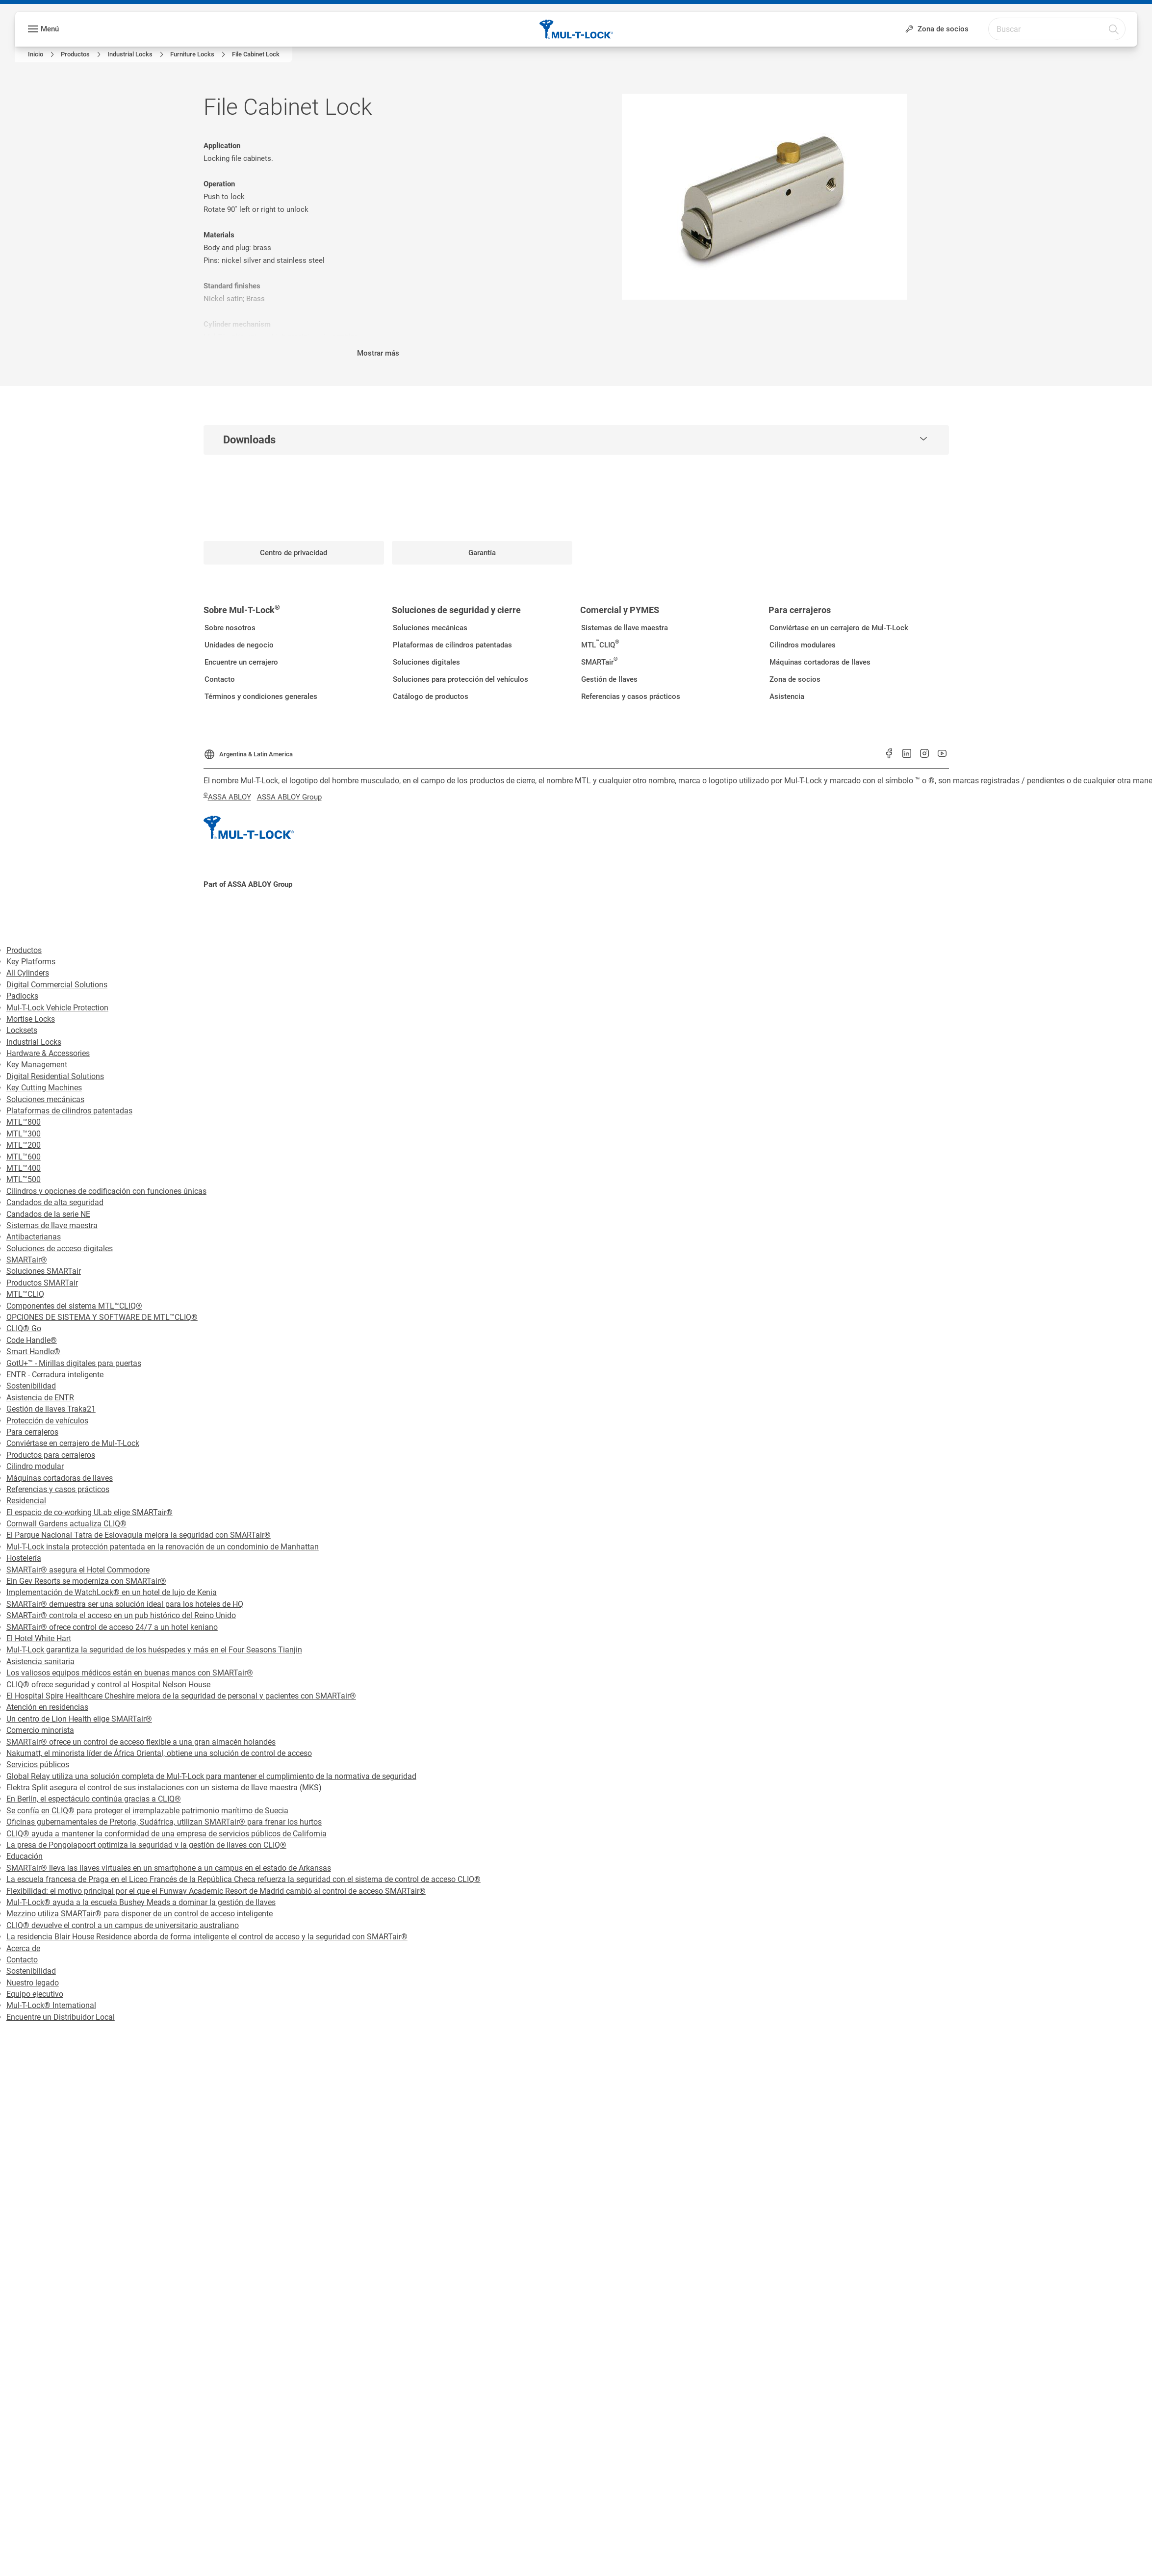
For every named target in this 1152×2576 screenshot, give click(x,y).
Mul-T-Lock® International (51, 2005)
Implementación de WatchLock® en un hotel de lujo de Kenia (111, 1592)
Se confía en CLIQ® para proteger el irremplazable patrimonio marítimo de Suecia (147, 1810)
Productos (24, 950)
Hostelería (23, 1558)
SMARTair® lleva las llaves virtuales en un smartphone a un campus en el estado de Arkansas (168, 1868)
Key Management (36, 1064)
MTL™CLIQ (25, 1294)
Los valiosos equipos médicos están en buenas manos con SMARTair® (129, 1672)
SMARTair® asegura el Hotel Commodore (78, 1569)
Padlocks (22, 996)
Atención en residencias (47, 1707)
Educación (24, 1856)
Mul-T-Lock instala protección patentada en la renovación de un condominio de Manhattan (162, 1546)
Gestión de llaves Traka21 (51, 1409)
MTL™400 (23, 1168)
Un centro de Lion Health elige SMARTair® (79, 1719)
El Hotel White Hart (38, 1638)
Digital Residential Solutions (55, 1076)
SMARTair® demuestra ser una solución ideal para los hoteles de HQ (124, 1604)
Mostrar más (378, 353)
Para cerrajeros (32, 1432)
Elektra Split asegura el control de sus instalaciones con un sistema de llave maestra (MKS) (164, 1787)
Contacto (22, 1959)
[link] (42, 54)
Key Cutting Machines (44, 1087)
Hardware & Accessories (48, 1053)
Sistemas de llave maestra (52, 1225)
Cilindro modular (35, 1466)
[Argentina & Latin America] (248, 751)
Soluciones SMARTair (43, 1271)
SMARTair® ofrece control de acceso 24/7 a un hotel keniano (112, 1627)
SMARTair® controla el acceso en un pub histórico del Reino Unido (121, 1615)
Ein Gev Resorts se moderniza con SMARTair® (86, 1581)
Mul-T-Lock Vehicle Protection (57, 1007)
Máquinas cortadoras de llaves (59, 1478)
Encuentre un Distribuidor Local (60, 2017)
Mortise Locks (30, 1019)
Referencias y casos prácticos (57, 1489)
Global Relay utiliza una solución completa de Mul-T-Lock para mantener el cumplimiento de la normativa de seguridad (211, 1776)
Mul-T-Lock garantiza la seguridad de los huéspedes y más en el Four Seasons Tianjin (154, 1649)
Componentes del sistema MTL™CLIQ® (74, 1306)
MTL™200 (23, 1145)
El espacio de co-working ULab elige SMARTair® (89, 1512)
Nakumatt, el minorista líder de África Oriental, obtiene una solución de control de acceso (159, 1753)
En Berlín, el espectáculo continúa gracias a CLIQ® (93, 1798)
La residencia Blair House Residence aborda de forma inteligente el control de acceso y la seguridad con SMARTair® (207, 1936)
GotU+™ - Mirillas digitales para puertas (73, 1363)
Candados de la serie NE (48, 1214)
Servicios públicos (37, 1764)
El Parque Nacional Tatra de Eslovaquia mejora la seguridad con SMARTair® (138, 1535)
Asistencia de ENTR (40, 1397)
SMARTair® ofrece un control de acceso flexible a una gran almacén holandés (141, 1742)
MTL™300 (23, 1133)
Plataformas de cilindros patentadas (69, 1110)
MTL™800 (23, 1122)
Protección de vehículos (47, 1420)
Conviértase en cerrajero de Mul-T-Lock (72, 1443)
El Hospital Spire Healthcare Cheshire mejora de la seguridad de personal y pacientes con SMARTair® (181, 1695)
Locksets (21, 1030)
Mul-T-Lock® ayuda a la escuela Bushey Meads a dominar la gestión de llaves (141, 1902)
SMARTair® (26, 1259)
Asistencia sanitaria (40, 1661)
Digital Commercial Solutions (56, 984)
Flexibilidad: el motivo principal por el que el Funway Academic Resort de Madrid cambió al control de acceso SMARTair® (216, 1891)
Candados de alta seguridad (54, 1202)
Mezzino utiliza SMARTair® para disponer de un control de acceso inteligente (139, 1913)
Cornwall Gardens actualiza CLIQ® (66, 1523)
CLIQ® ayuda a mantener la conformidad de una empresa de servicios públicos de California (166, 1833)
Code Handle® (31, 1340)
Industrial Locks (33, 1042)
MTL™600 (23, 1156)
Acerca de (23, 1948)
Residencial (26, 1500)
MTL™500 (23, 1179)
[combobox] (1069, 28)
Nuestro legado (32, 1982)
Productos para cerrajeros (50, 1455)
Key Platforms (30, 961)
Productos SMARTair (42, 1283)
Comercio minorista (40, 1730)
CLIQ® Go (23, 1328)
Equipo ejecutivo (34, 1994)
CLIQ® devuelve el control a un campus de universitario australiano (122, 1925)
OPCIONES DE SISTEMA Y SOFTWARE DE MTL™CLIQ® (102, 1317)
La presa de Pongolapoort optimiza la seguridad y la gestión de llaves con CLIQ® (146, 1845)
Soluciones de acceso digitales (59, 1248)
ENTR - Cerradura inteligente (54, 1374)
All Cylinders (27, 973)
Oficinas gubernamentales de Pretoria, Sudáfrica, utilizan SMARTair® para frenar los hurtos (164, 1822)
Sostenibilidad (31, 1386)
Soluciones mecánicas (45, 1099)
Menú (50, 29)
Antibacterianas (33, 1236)
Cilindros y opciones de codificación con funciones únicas (106, 1191)
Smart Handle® (33, 1351)
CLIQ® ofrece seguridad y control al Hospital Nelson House (108, 1684)
